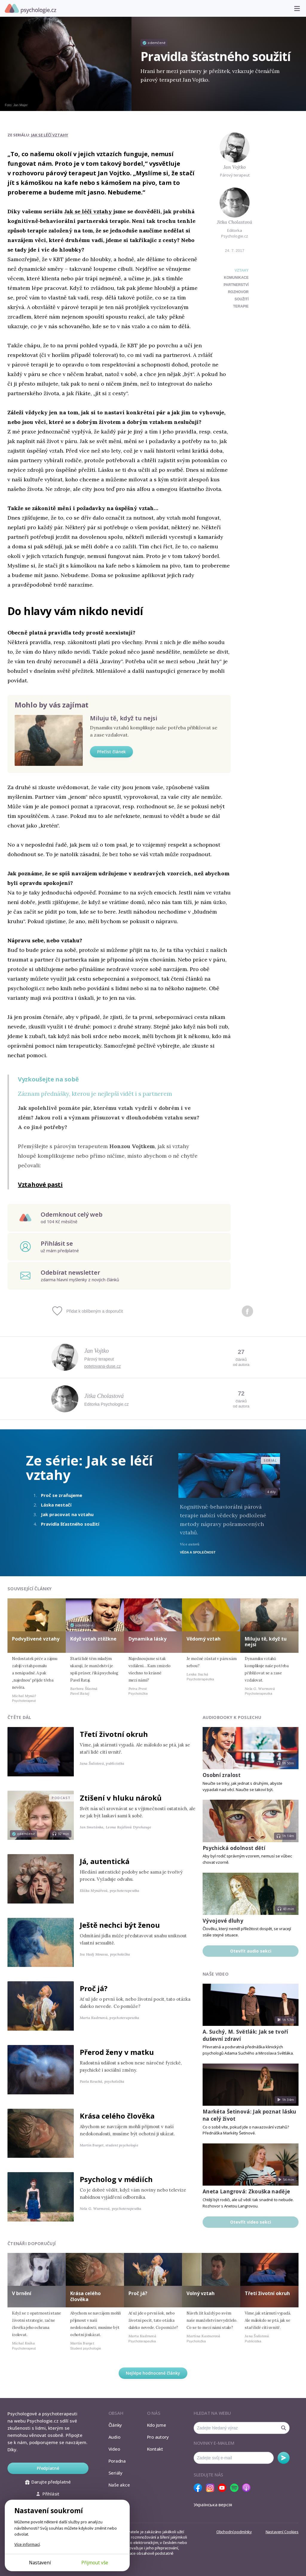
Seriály (115, 2473)
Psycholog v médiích (116, 2179)
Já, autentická (104, 1861)
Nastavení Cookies (282, 2531)
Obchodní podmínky (234, 2531)
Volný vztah (200, 2293)
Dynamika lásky (147, 1638)
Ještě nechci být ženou (120, 1925)
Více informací (27, 2544)
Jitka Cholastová (234, 222)
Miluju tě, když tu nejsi (123, 718)
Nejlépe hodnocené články (153, 2373)
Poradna (117, 2461)
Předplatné (48, 2468)
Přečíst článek (111, 751)
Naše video (216, 1974)
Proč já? (94, 1988)
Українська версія (213, 2504)
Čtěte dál (19, 1717)
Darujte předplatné (48, 2482)
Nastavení (40, 2562)
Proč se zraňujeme (61, 1495)
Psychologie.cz (30, 9)
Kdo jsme (156, 2425)
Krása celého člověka (117, 2116)
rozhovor (238, 292)
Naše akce (119, 2485)
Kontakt (155, 2449)
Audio (114, 2437)
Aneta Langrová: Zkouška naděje (246, 2191)
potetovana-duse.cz (102, 1366)
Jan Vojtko (235, 167)
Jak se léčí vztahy (49, 135)
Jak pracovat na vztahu (67, 1514)
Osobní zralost (222, 1775)
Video (114, 2449)
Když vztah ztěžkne (93, 1638)
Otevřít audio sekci (250, 1951)
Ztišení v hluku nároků (121, 1798)
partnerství (236, 285)
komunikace (236, 278)
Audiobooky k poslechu (232, 1717)
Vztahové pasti (40, 1184)
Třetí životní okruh (114, 1734)
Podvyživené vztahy (35, 1638)
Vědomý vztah (203, 1638)
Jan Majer (20, 105)
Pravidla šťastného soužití (70, 1524)
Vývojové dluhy (223, 1920)
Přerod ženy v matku (117, 2052)
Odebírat (284, 2458)
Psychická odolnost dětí (234, 1848)
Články (115, 2425)
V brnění (21, 2293)
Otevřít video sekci (250, 2222)
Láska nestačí (56, 1505)
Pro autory (158, 2437)
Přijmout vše (94, 2562)
